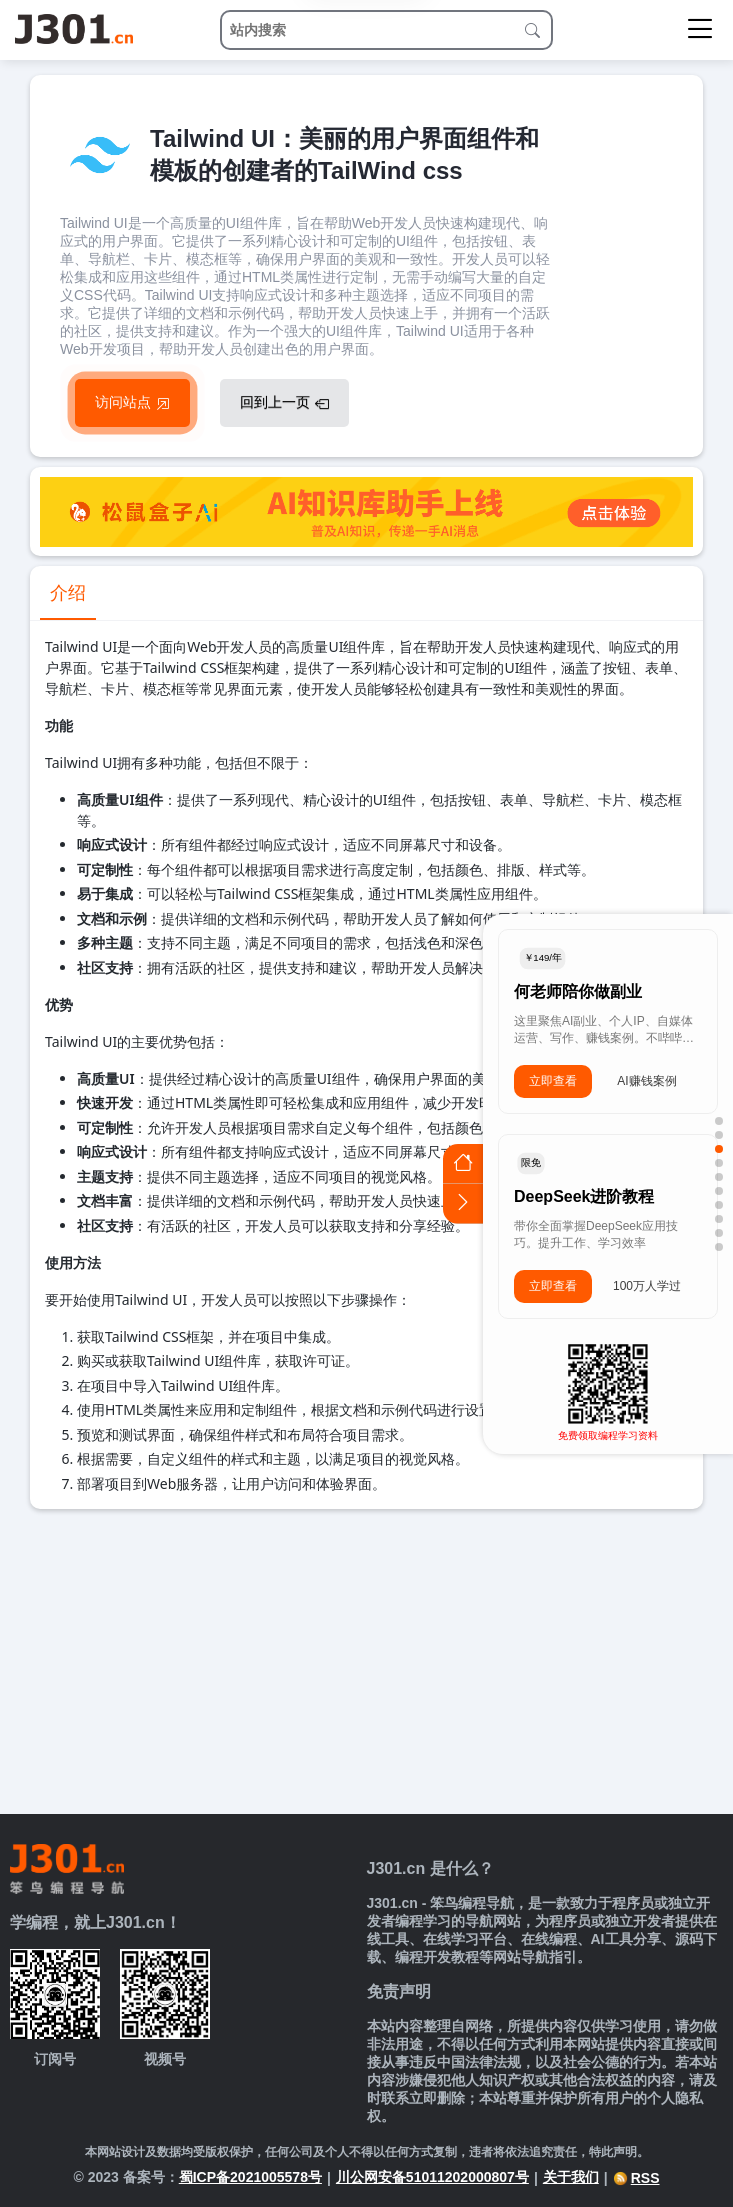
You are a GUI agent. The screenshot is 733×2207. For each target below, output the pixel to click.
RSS (636, 2178)
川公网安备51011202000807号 (432, 2177)
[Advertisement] (366, 1659)
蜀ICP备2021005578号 (250, 2177)
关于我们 (571, 2177)
